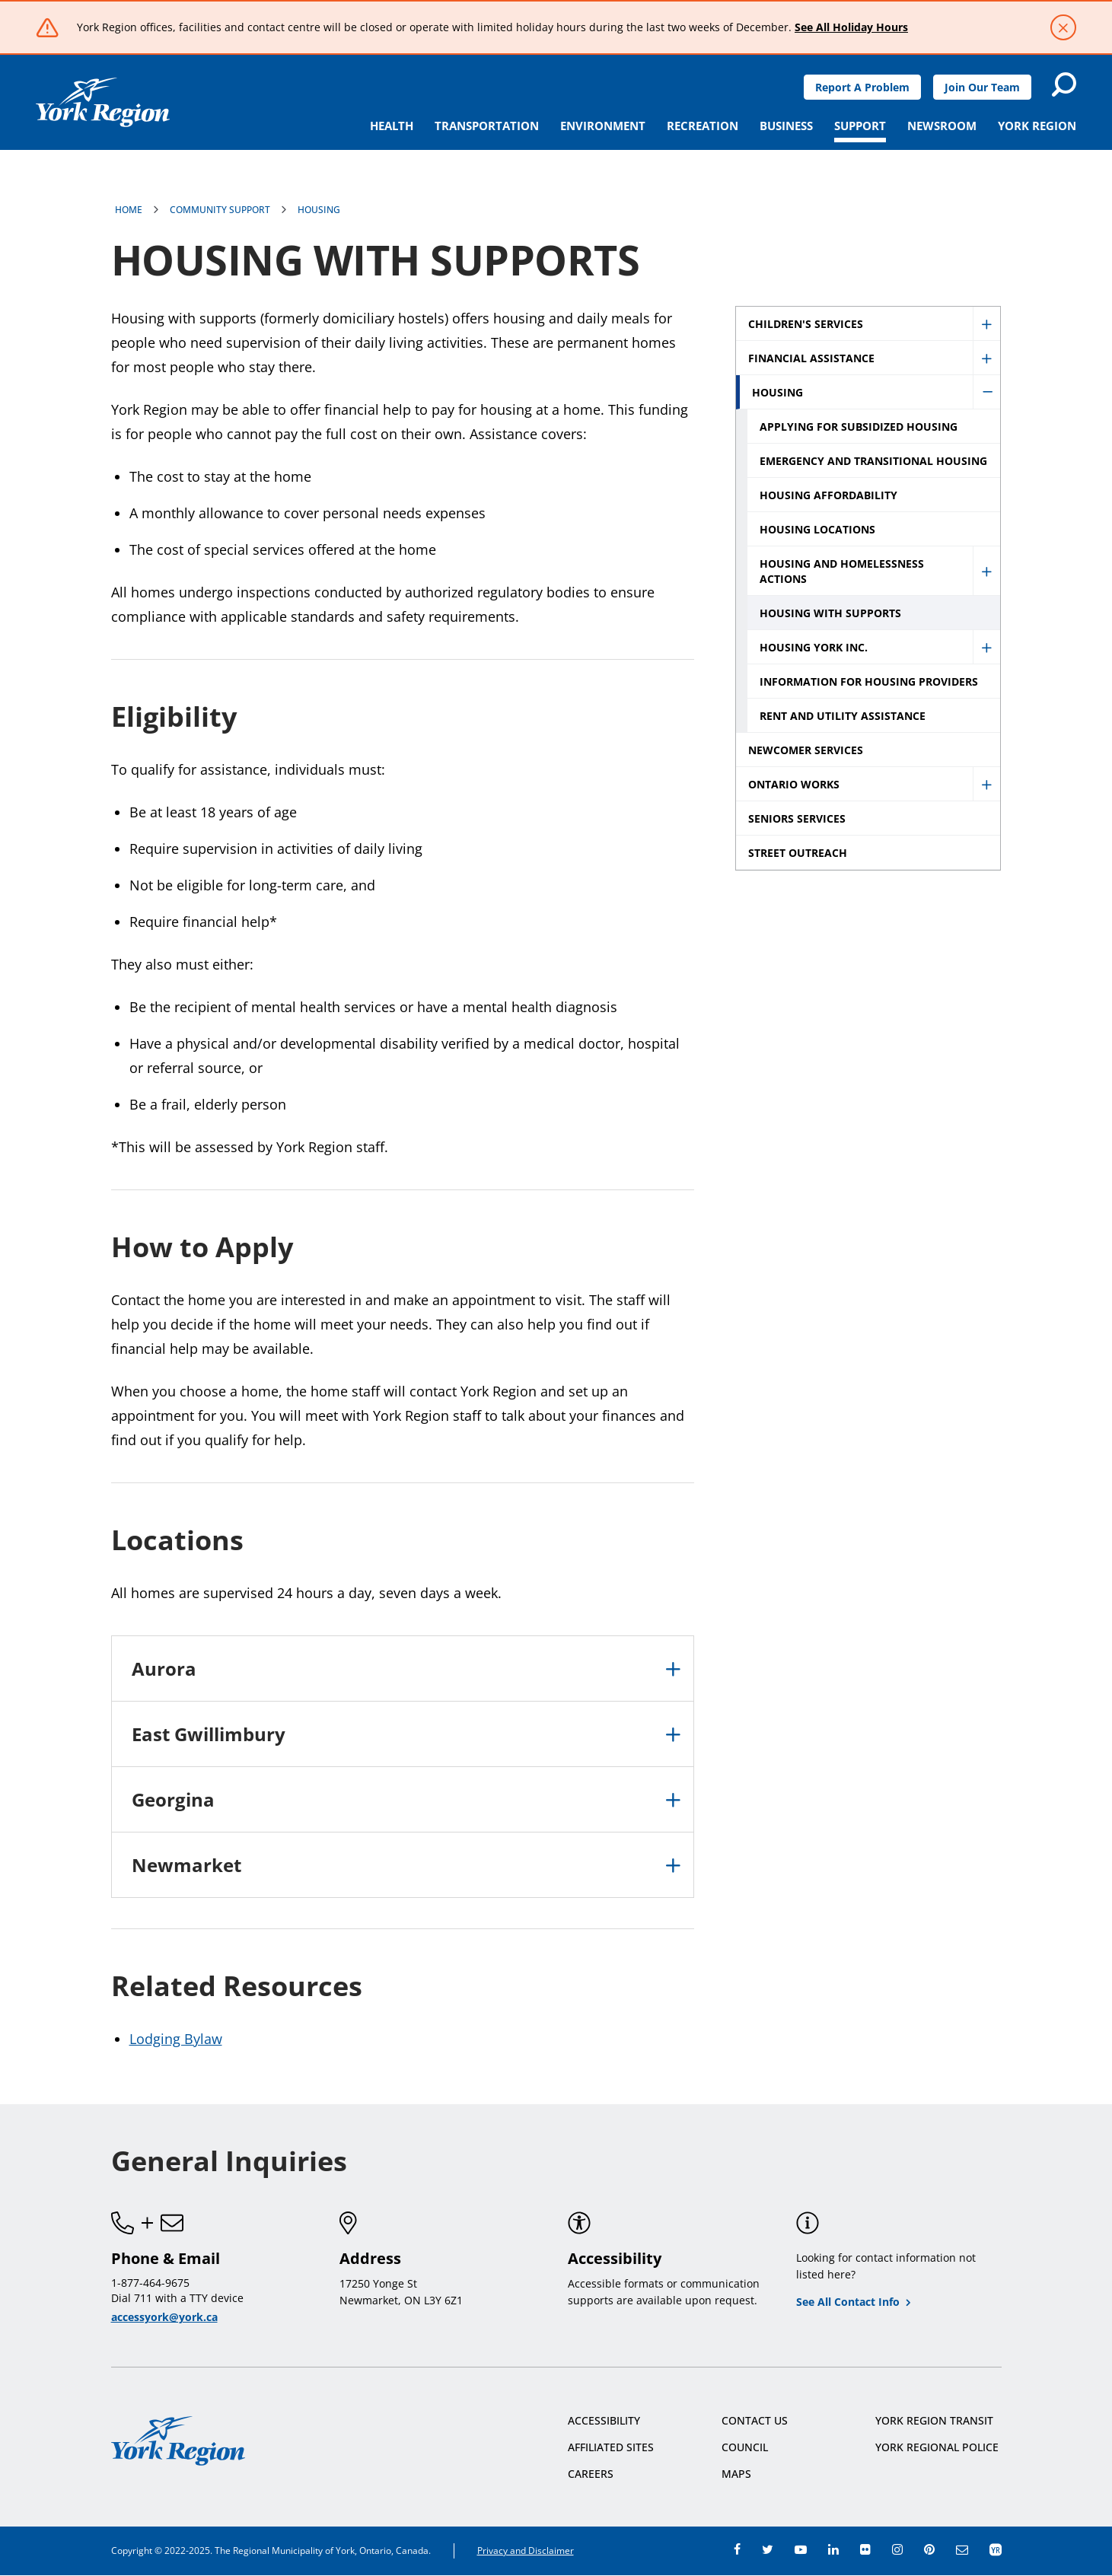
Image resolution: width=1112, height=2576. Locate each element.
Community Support (220, 209)
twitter (767, 2549)
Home (128, 209)
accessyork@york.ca (164, 2317)
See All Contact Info (848, 2301)
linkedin (833, 2549)
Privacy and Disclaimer (525, 2550)
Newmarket (186, 1864)
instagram (897, 2549)
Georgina (173, 1799)
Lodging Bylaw (175, 2039)
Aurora (164, 1668)
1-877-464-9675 (150, 2282)
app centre (995, 2549)
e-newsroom (962, 2549)
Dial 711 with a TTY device (177, 2298)
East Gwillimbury (208, 1734)
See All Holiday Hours (851, 27)
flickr (865, 2549)
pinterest (929, 2549)
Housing (319, 209)
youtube (801, 2549)
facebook (737, 2549)
